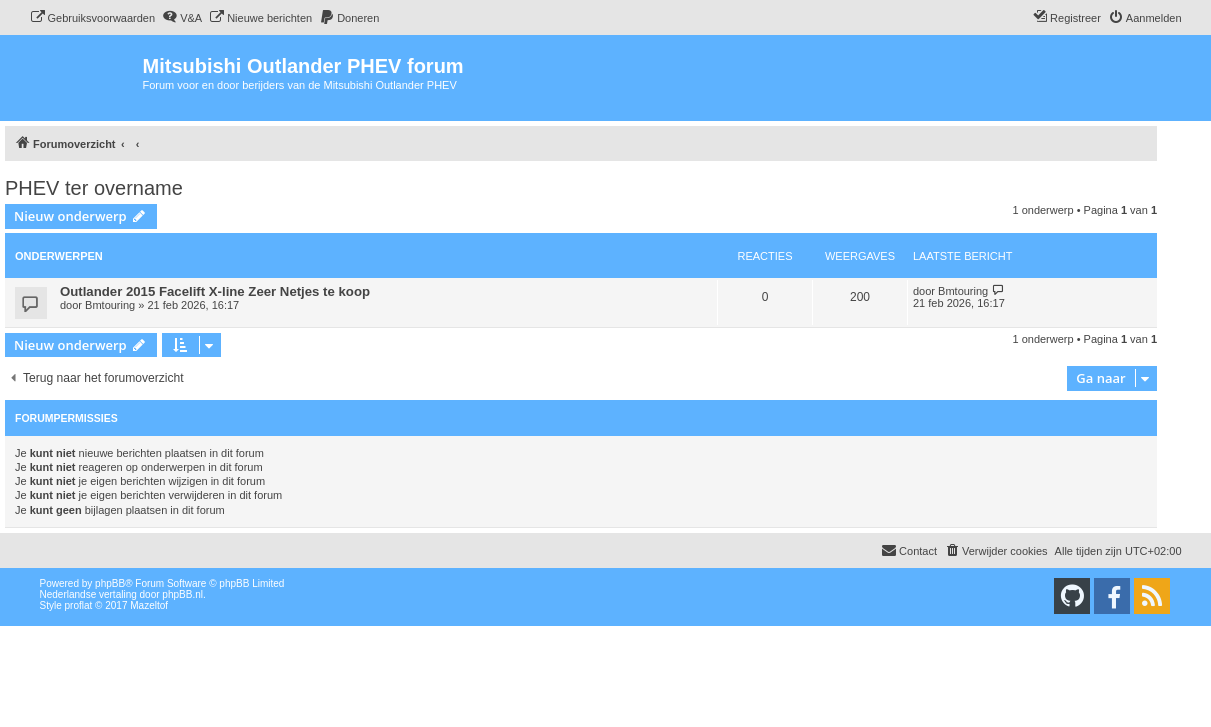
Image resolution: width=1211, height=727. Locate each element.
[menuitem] (93, 18)
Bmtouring (110, 305)
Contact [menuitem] (909, 550)
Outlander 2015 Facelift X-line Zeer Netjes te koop (215, 291)
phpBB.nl (182, 594)
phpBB (110, 583)
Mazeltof (149, 605)
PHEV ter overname (94, 188)
